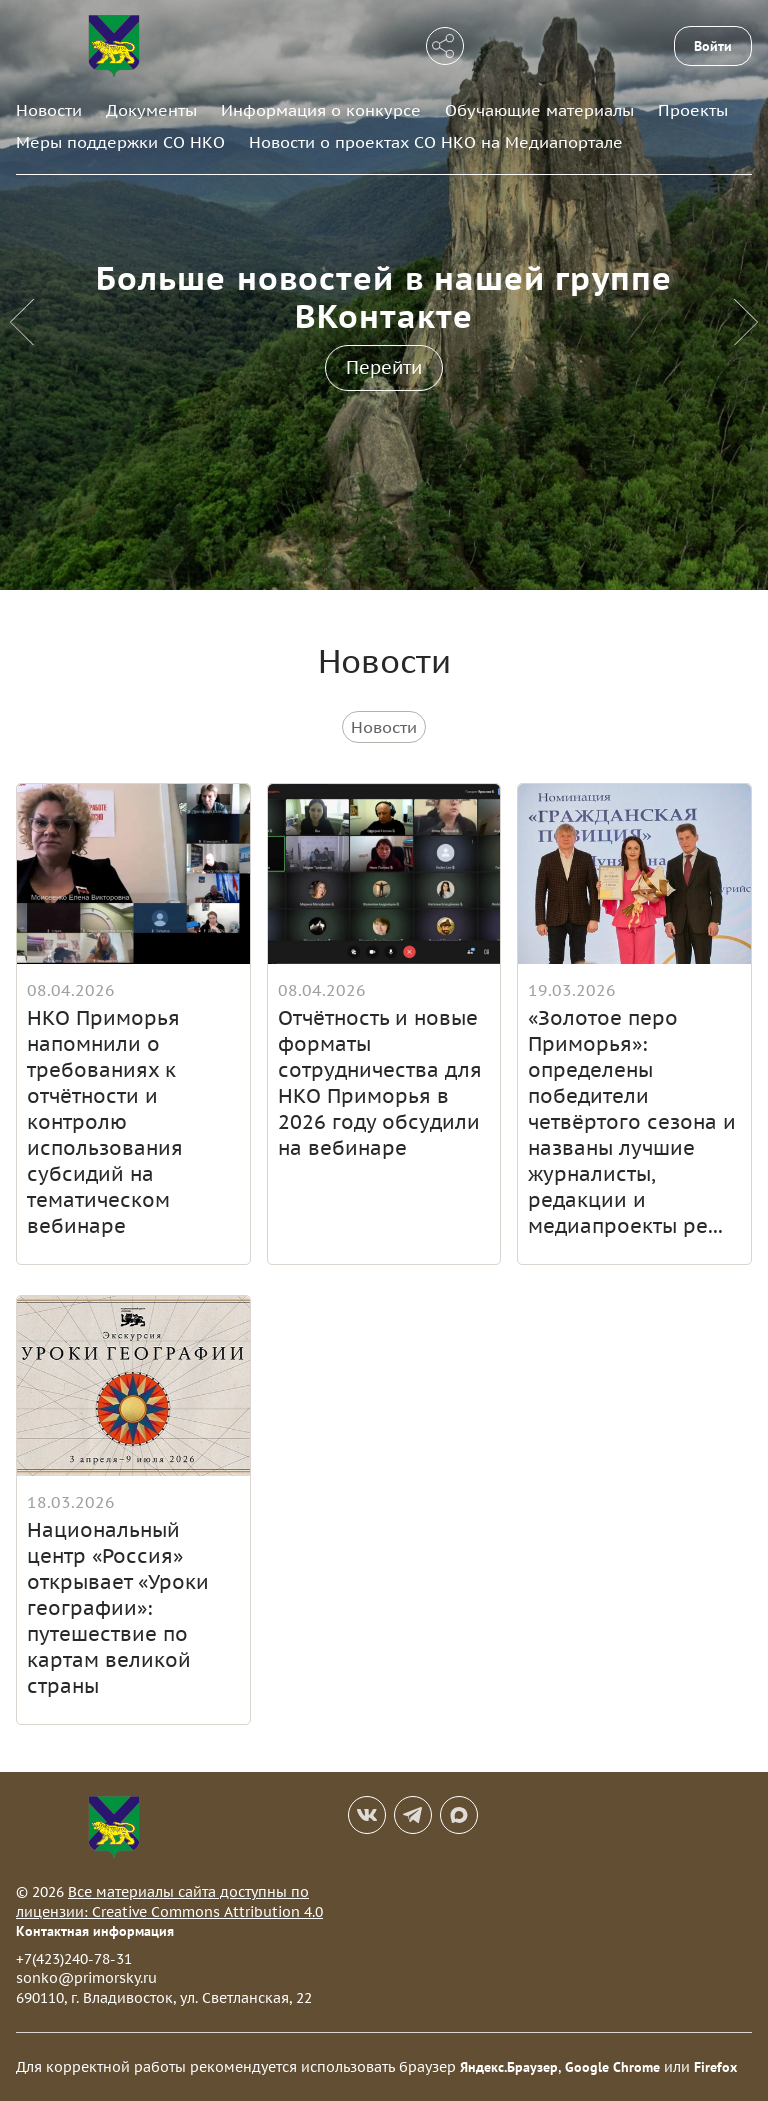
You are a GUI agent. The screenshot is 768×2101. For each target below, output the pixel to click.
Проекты (693, 110)
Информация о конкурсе (321, 110)
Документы (151, 110)
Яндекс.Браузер (509, 2067)
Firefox (715, 2067)
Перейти (384, 367)
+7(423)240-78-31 (74, 1959)
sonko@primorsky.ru (86, 1978)
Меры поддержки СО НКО (120, 142)
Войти (713, 46)
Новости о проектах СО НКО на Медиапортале (436, 142)
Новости (49, 110)
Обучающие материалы (539, 110)
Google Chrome (612, 2067)
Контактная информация (95, 1931)
